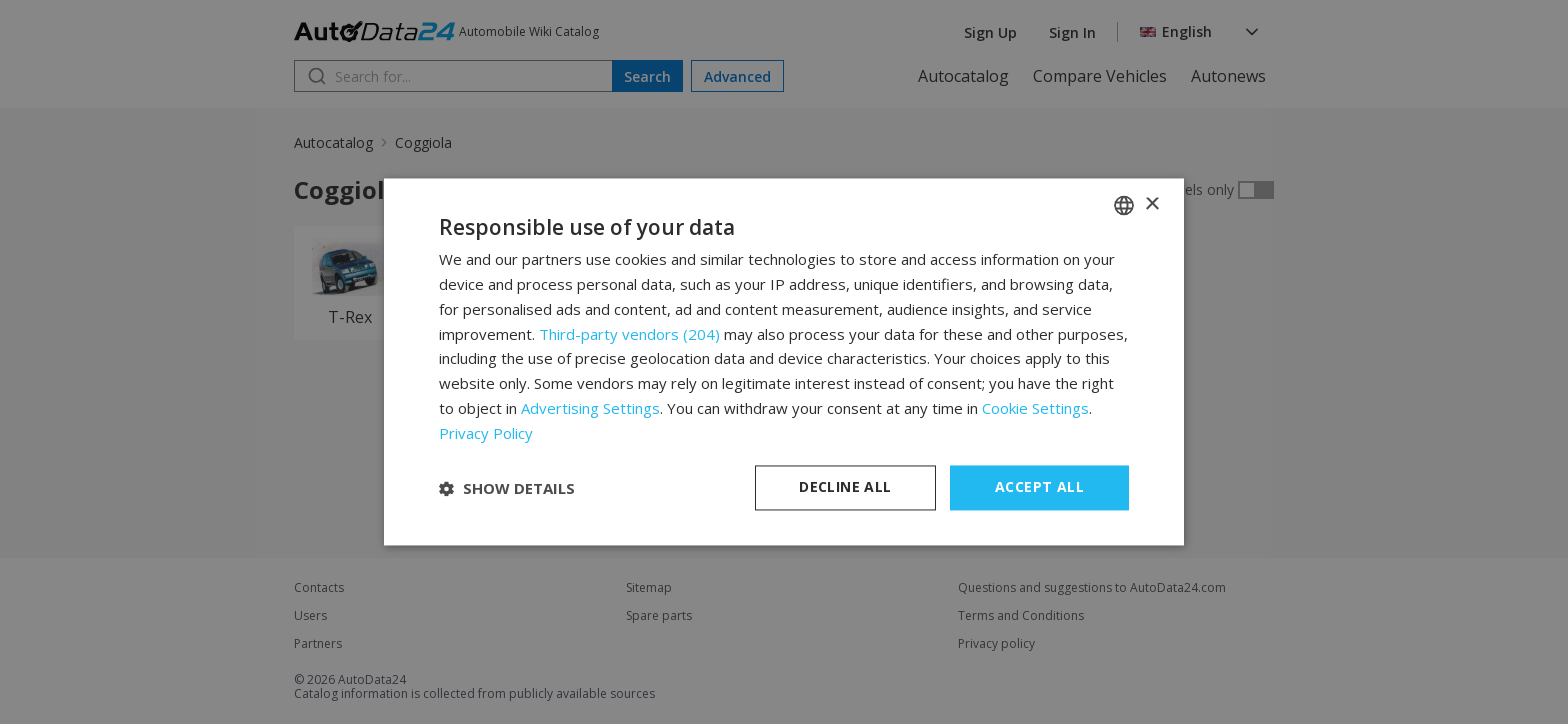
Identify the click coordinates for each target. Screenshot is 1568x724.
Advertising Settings (590, 408)
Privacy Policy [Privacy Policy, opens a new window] (486, 433)
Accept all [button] (1039, 487)
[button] (507, 488)
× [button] (1151, 204)
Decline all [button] (845, 487)
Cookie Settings (1035, 408)
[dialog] (784, 361)
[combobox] (1124, 205)
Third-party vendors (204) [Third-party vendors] (629, 334)
